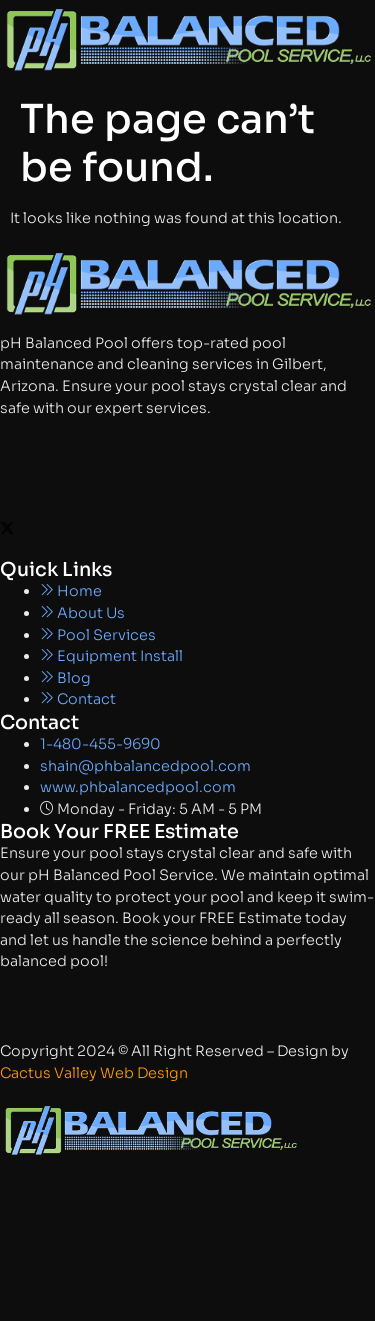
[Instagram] (187, 486)
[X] (187, 528)
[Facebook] (187, 445)
